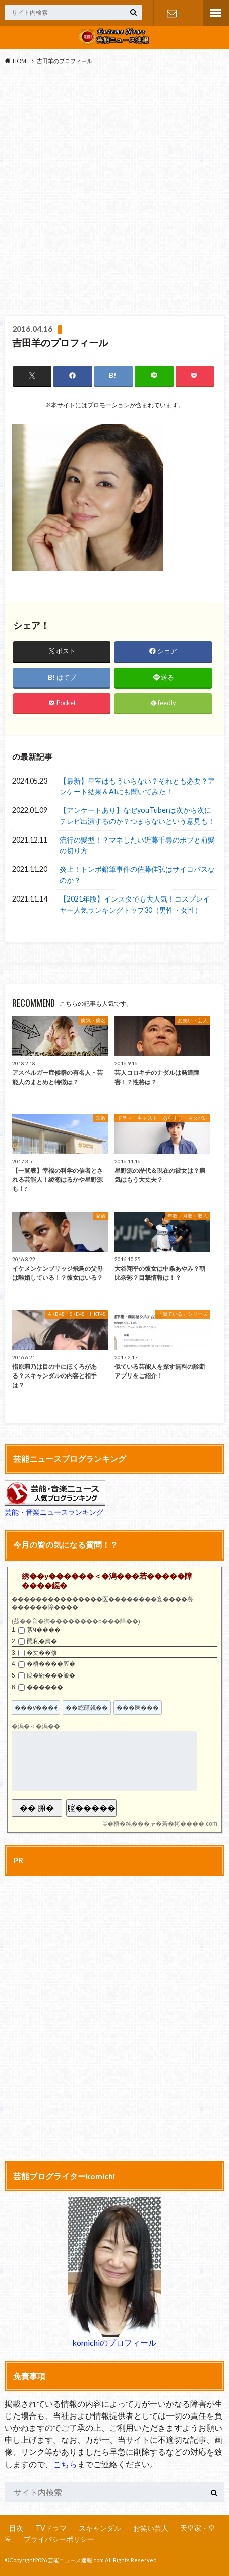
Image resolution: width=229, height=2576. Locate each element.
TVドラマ (51, 2528)
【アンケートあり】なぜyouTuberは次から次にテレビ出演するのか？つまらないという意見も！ (137, 815)
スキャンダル (100, 2528)
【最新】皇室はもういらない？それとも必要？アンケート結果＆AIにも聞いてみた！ (137, 786)
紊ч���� (43, 1629)
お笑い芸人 (150, 2528)
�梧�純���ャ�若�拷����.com (162, 1823)
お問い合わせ (172, 13)
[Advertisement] (114, 192)
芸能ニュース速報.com (76, 2560)
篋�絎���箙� (51, 1675)
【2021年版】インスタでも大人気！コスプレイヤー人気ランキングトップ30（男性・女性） (135, 904)
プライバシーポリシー (59, 2539)
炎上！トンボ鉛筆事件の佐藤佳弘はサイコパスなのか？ (137, 874)
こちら (65, 2464)
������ (45, 1687)
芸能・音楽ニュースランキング (54, 1512)
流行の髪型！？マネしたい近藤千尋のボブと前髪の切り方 (137, 845)
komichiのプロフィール (114, 2342)
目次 (16, 2528)
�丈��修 (42, 1652)
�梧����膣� (51, 1663)
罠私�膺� (42, 1641)
